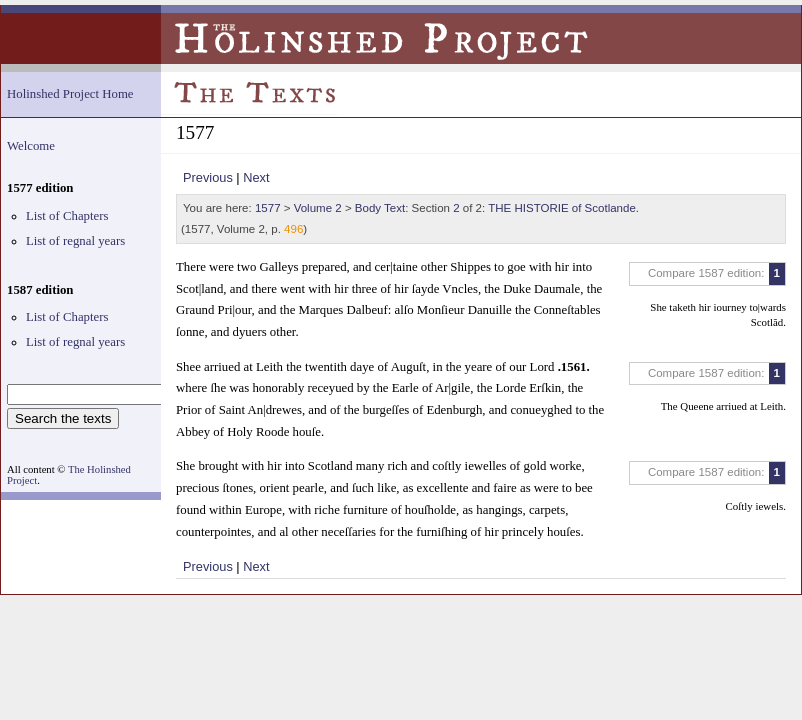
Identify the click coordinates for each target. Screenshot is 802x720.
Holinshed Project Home (70, 94)
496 (293, 229)
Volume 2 (318, 208)
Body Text (380, 208)
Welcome (31, 146)
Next (256, 177)
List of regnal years (75, 241)
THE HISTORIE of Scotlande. (563, 208)
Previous (208, 177)
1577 (268, 208)
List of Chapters (67, 216)
